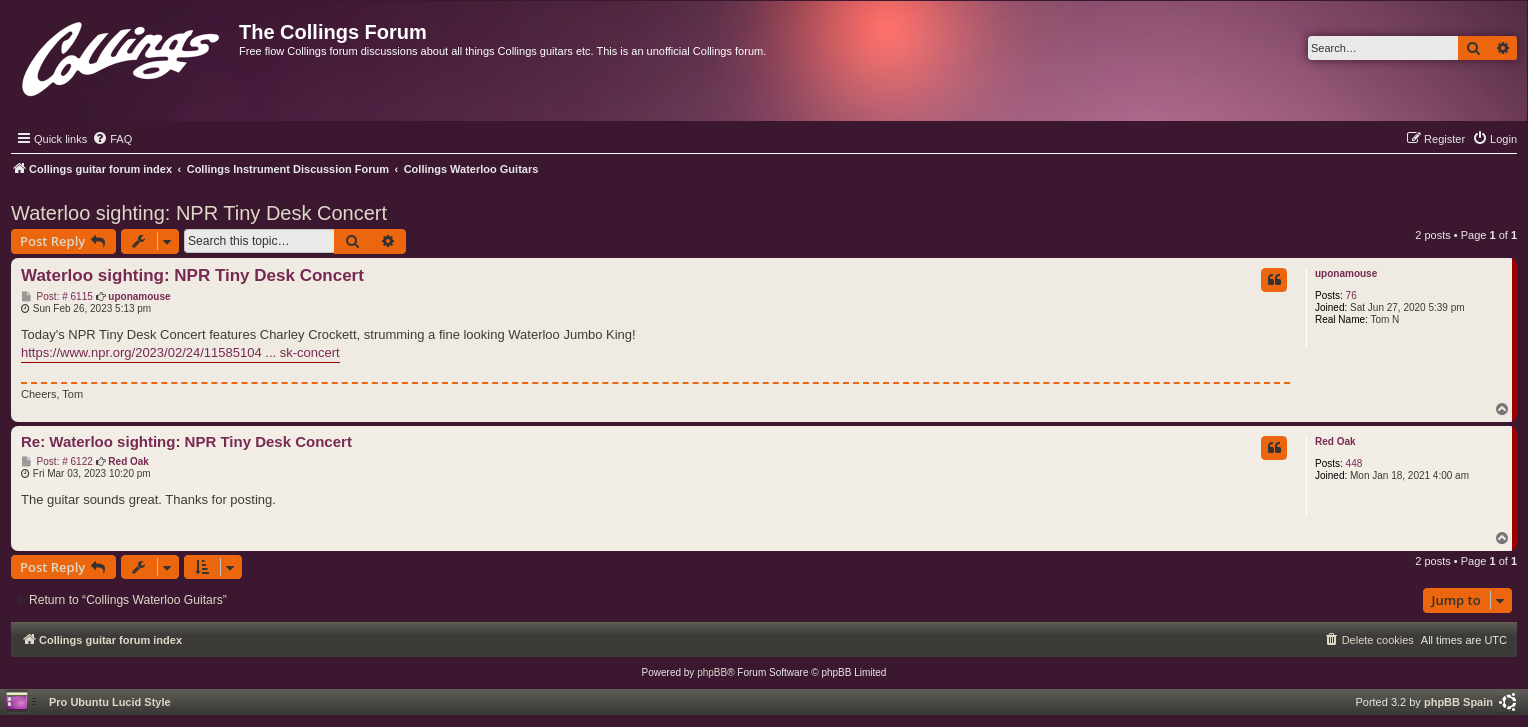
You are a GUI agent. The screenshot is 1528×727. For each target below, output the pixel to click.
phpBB (712, 672)
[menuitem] (112, 139)
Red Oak (1335, 441)
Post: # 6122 (57, 462)
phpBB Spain (1458, 702)
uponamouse (1346, 273)
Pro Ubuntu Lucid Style (110, 702)
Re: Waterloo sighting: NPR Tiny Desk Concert (186, 441)
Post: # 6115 (57, 297)
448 (1354, 463)
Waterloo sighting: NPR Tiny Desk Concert (199, 213)
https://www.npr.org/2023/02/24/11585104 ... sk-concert (180, 352)
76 (1351, 295)
